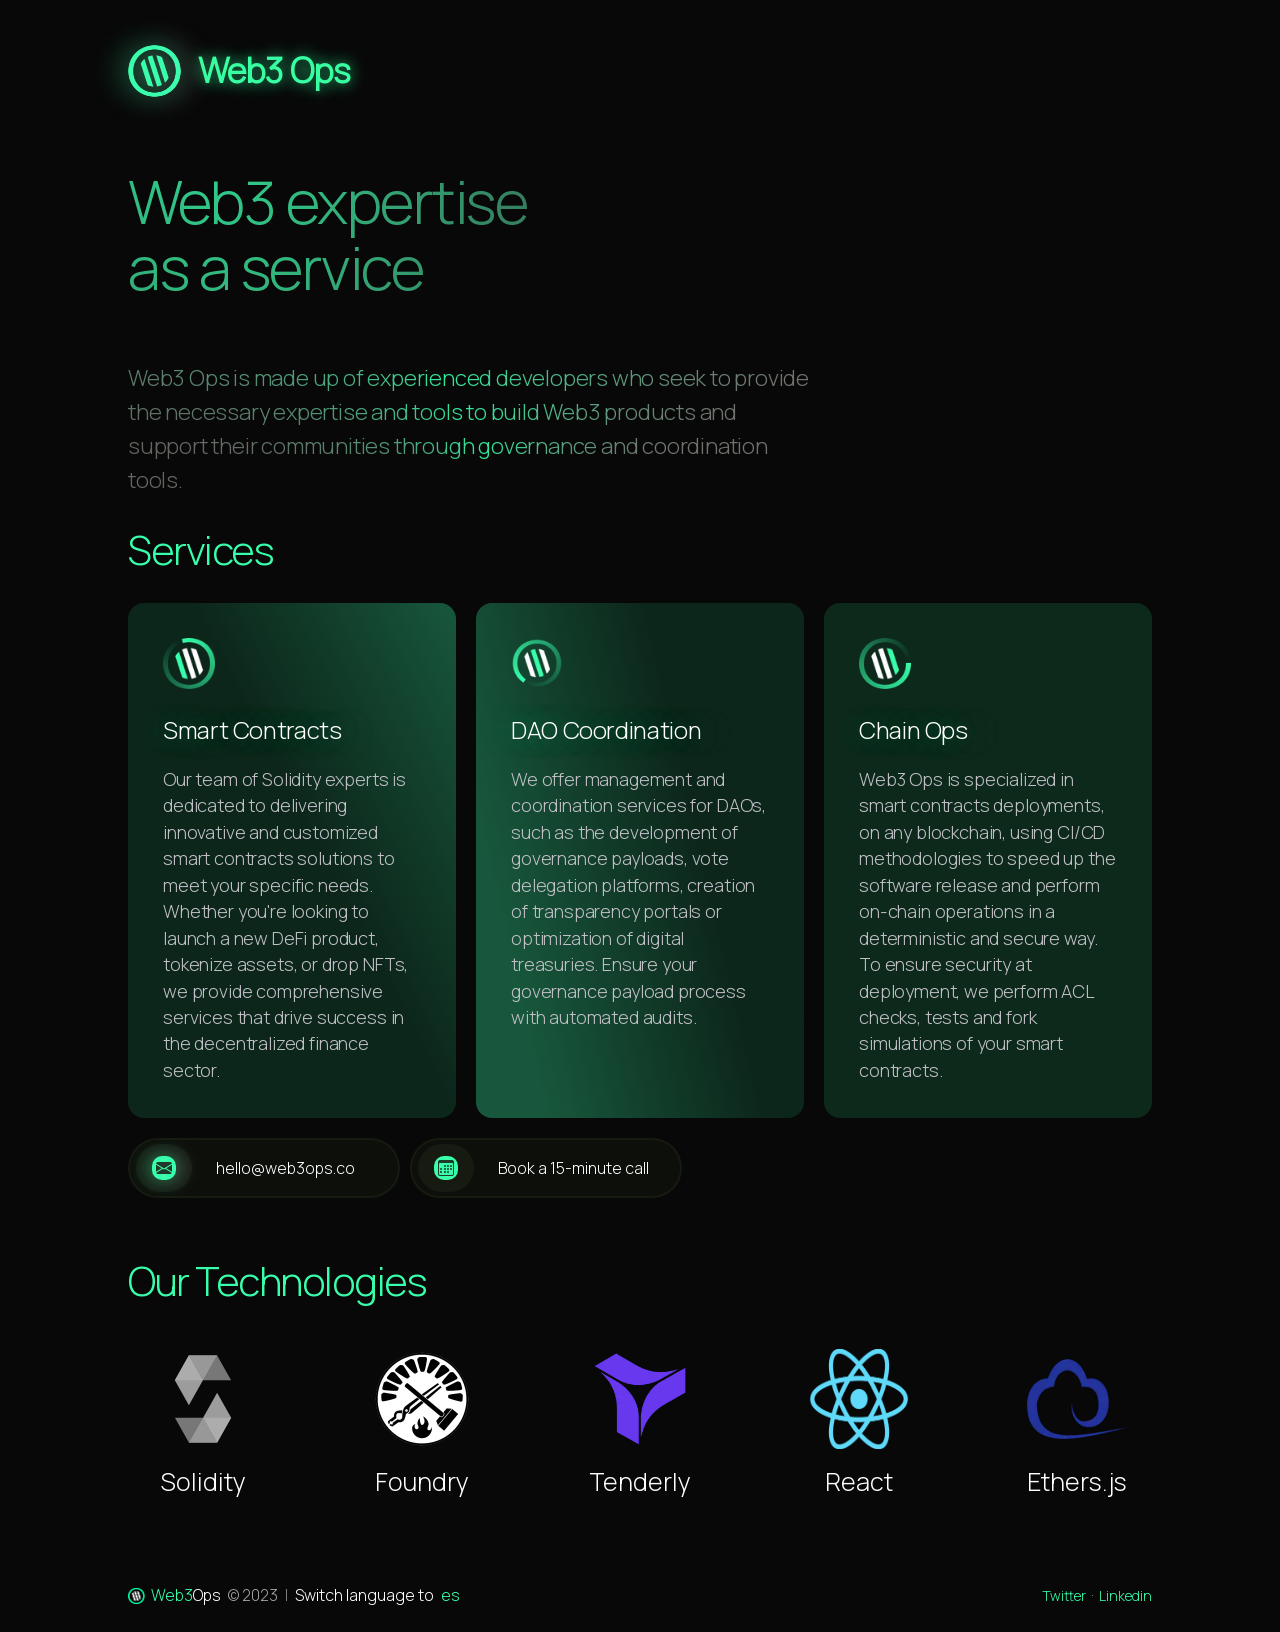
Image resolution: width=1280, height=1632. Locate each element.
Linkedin (1125, 1595)
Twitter (1064, 1595)
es (450, 1595)
